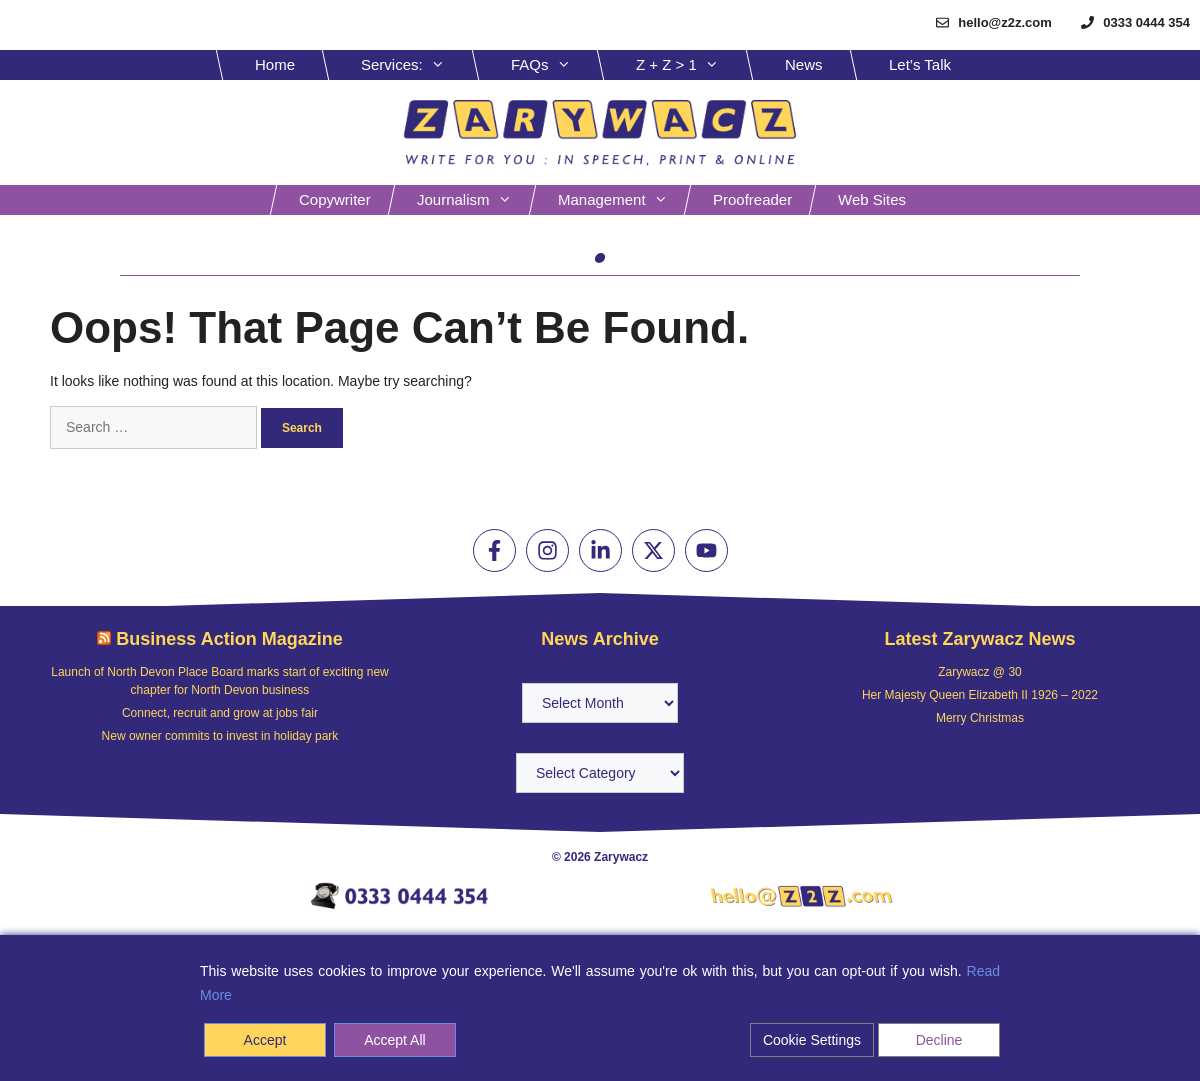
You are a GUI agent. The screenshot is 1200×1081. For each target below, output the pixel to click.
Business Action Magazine (229, 639)
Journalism (474, 200)
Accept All (394, 1040)
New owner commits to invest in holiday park (220, 736)
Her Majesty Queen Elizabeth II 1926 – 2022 (980, 695)
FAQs (556, 65)
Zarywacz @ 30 (980, 672)
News (804, 64)
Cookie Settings (812, 1040)
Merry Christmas (980, 718)
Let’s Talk (920, 64)
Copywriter (335, 199)
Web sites (872, 199)
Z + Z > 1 (692, 65)
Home (275, 64)
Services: (418, 65)
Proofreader (752, 199)
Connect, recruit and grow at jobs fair (220, 713)
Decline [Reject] (939, 1040)
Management (623, 200)
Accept (265, 1040)
